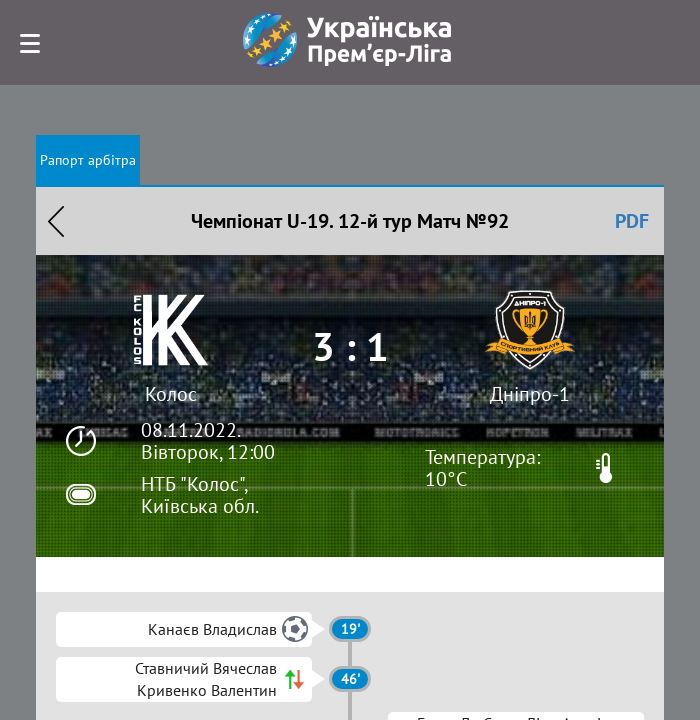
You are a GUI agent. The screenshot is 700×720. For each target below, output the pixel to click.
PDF (632, 221)
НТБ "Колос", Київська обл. (200, 495)
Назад (56, 221)
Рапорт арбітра (88, 160)
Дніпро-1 (530, 394)
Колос (171, 394)
